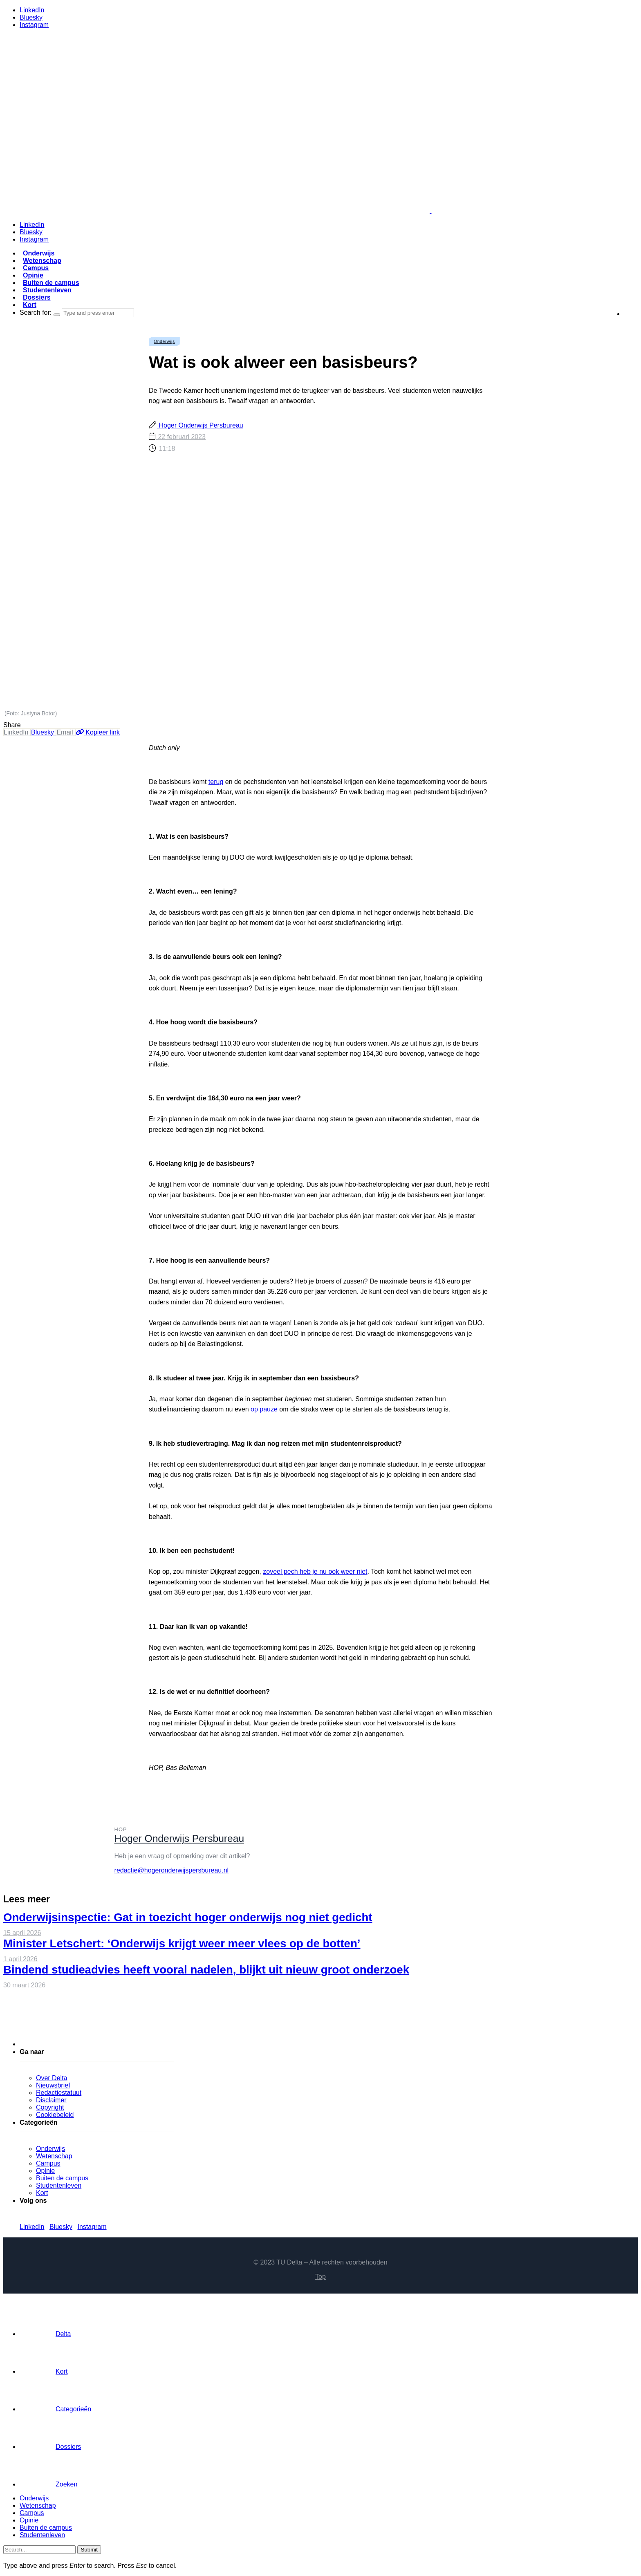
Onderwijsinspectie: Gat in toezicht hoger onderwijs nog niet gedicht (187, 1917)
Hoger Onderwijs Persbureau (200, 425)
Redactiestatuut (58, 2092)
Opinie (33, 275)
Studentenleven (47, 290)
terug (215, 781)
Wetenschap (42, 260)
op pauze (264, 1409)
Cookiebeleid (55, 2114)
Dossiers (37, 297)
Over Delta (51, 2077)
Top (320, 2276)
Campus (36, 267)
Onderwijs (38, 253)
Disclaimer (51, 2100)
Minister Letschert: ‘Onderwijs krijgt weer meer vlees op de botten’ (182, 1943)
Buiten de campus (51, 282)
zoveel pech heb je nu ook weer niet (315, 1571)
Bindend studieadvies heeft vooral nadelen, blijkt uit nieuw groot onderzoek (206, 1969)
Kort (29, 304)
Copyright (50, 2107)
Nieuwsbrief (53, 2085)
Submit (89, 2550)
